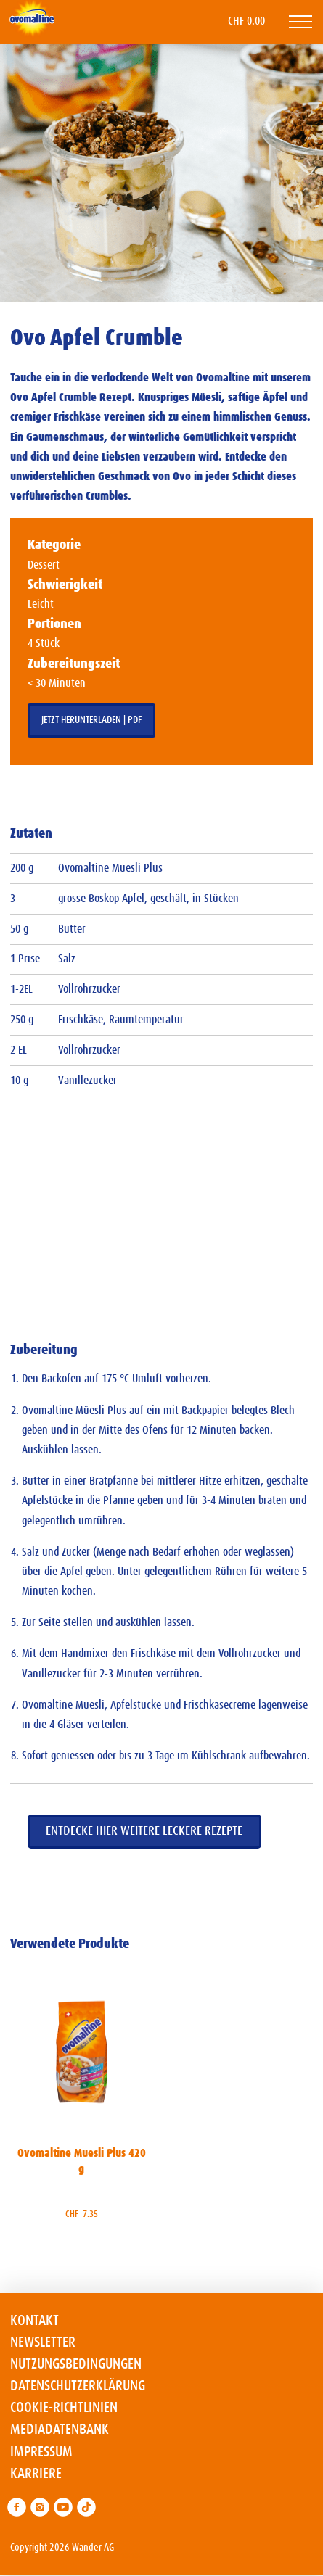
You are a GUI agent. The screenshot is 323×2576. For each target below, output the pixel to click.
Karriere (36, 2473)
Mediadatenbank (59, 2429)
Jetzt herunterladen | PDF (91, 720)
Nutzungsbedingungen (76, 2364)
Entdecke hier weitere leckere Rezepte (144, 1831)
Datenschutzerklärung (77, 2386)
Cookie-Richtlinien (64, 2407)
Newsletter (42, 2342)
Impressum (41, 2452)
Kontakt (34, 2320)
